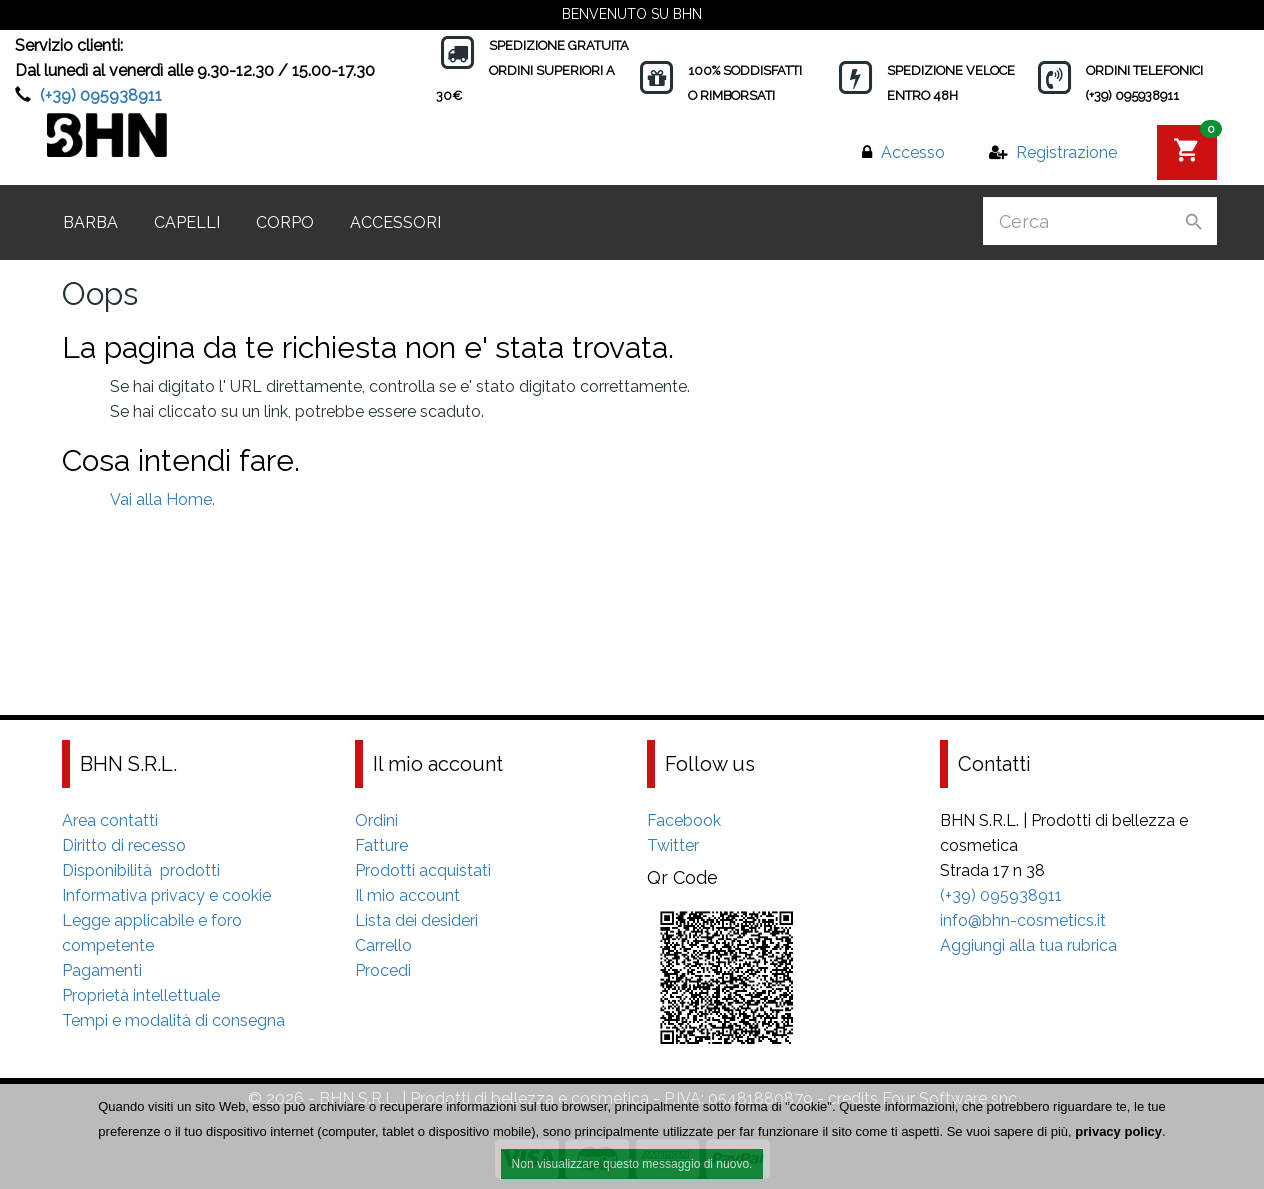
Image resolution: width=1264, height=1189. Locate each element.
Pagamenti (102, 970)
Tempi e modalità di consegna (173, 1020)
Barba (90, 222)
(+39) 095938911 (101, 95)
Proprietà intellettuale (141, 995)
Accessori (395, 222)
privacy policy (1118, 1133)
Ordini (376, 820)
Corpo (285, 222)
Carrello (383, 945)
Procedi (383, 970)
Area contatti (110, 820)
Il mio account (407, 895)
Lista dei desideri (416, 920)
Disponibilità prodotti (141, 870)
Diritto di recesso (124, 845)
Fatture (381, 845)
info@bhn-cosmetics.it (1023, 920)
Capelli (187, 222)
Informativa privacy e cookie (166, 895)
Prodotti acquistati (423, 870)
